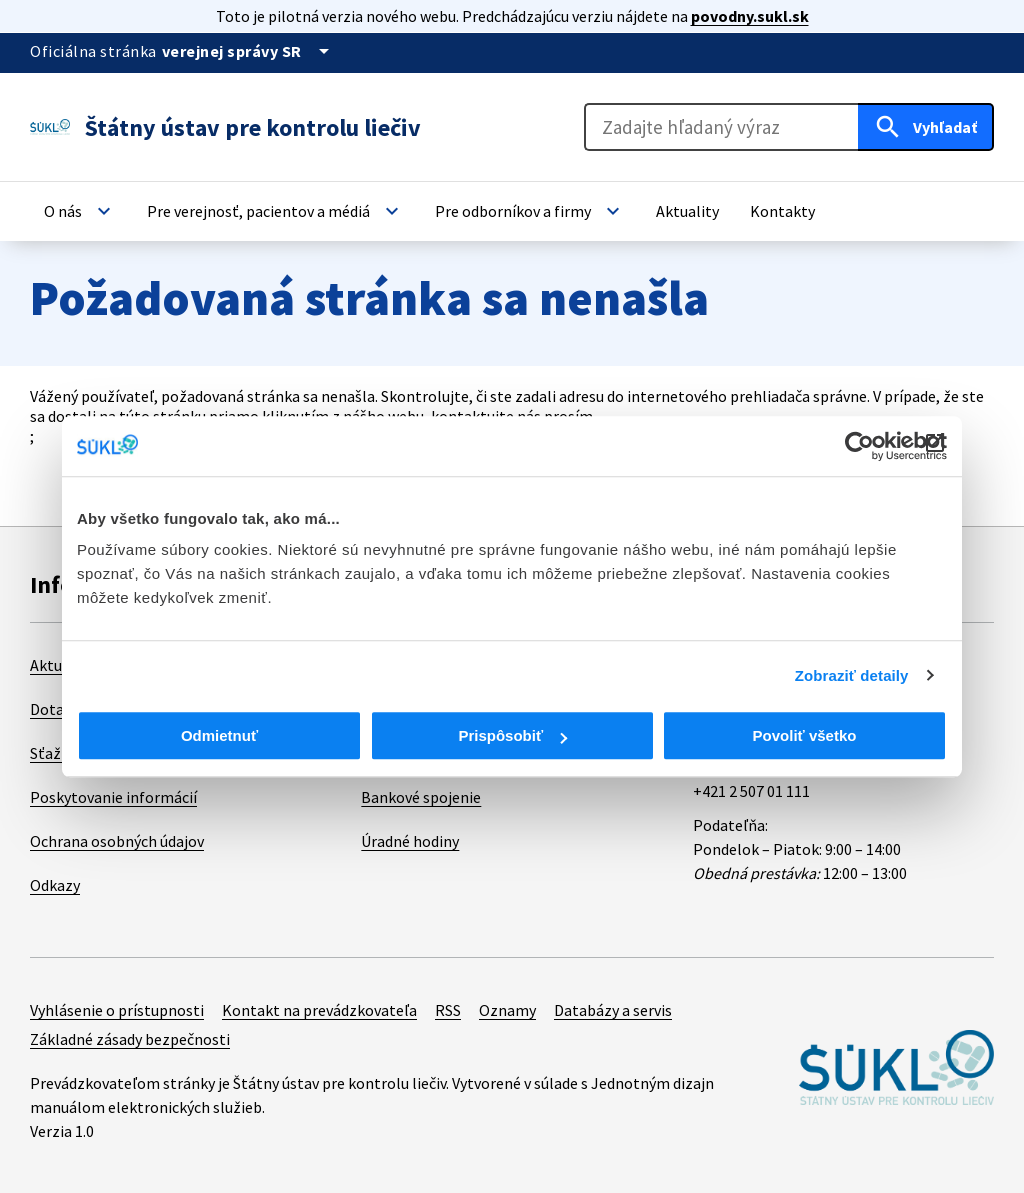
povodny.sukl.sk (750, 16)
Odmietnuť (219, 735)
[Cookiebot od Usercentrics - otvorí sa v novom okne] (859, 446)
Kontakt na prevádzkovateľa (319, 1010)
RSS (448, 1010)
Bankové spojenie (421, 797)
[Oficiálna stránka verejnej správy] (249, 51)
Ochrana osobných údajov (117, 841)
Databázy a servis (613, 1010)
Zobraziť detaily (852, 675)
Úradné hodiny (410, 841)
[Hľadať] (926, 127)
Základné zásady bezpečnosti (130, 1039)
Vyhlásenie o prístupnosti (117, 1010)
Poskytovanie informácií (113, 797)
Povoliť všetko (805, 735)
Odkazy (55, 885)
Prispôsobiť (512, 735)
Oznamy (507, 1010)
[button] (80, 211)
